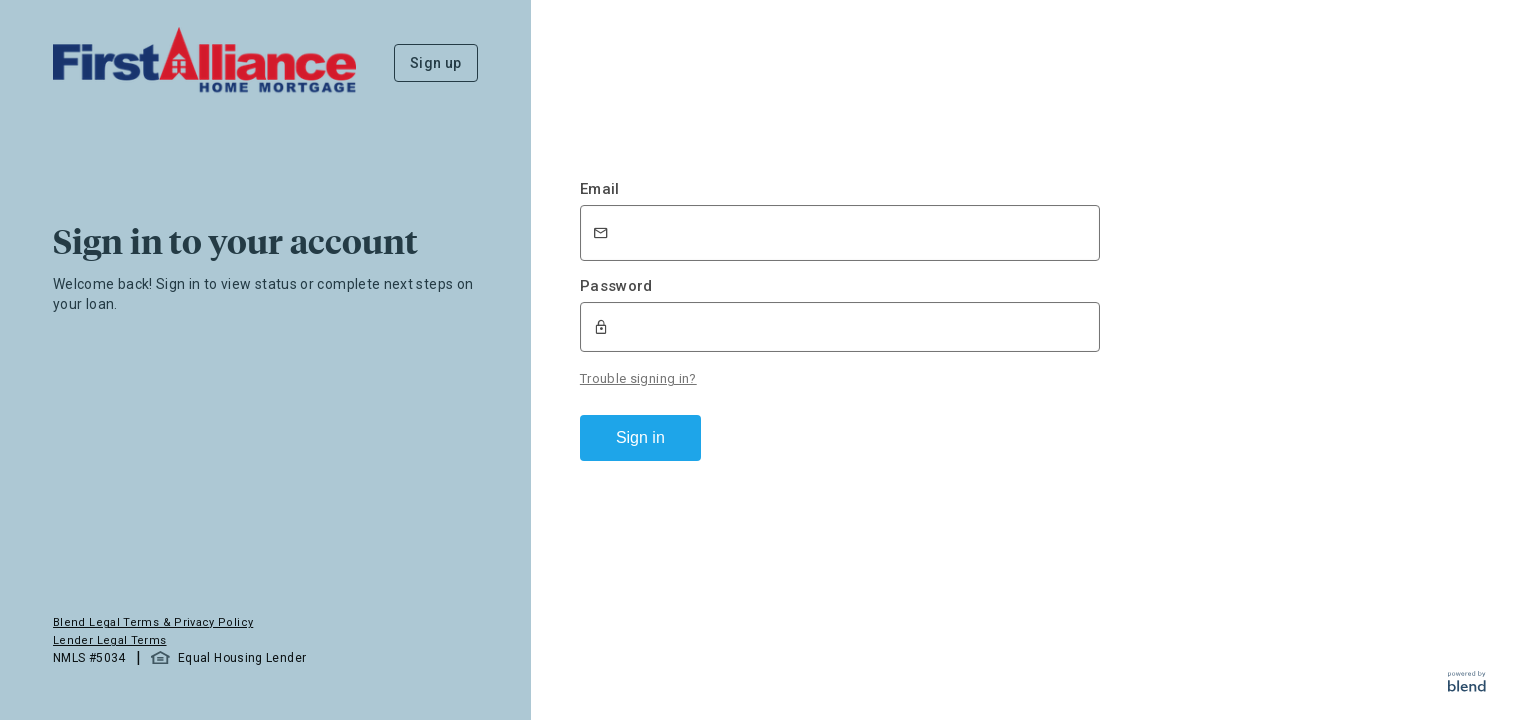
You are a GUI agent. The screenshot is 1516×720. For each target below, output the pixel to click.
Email (600, 189)
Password (616, 286)
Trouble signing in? (638, 378)
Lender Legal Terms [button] (109, 640)
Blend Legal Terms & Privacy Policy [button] (153, 622)
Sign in (640, 437)
